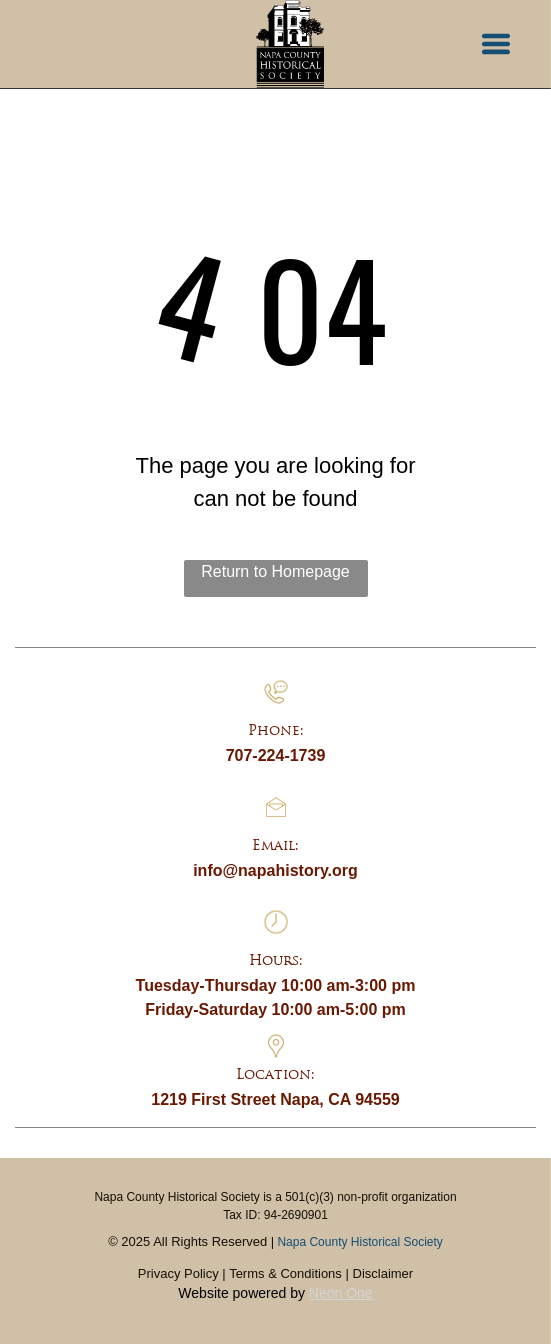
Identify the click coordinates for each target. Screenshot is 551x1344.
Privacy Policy (178, 1273)
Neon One (341, 1293)
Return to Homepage (275, 571)
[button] (496, 44)
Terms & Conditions (285, 1273)
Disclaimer (383, 1273)
